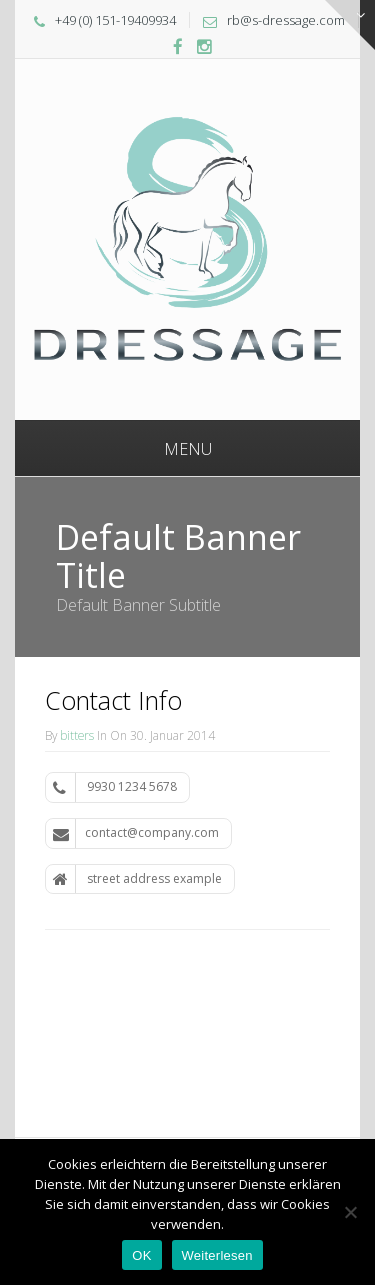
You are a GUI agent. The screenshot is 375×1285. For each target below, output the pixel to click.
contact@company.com (136, 833)
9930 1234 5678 (115, 787)
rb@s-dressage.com (286, 20)
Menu (188, 449)
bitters (77, 735)
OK (141, 1255)
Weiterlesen (217, 1255)
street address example (137, 879)
